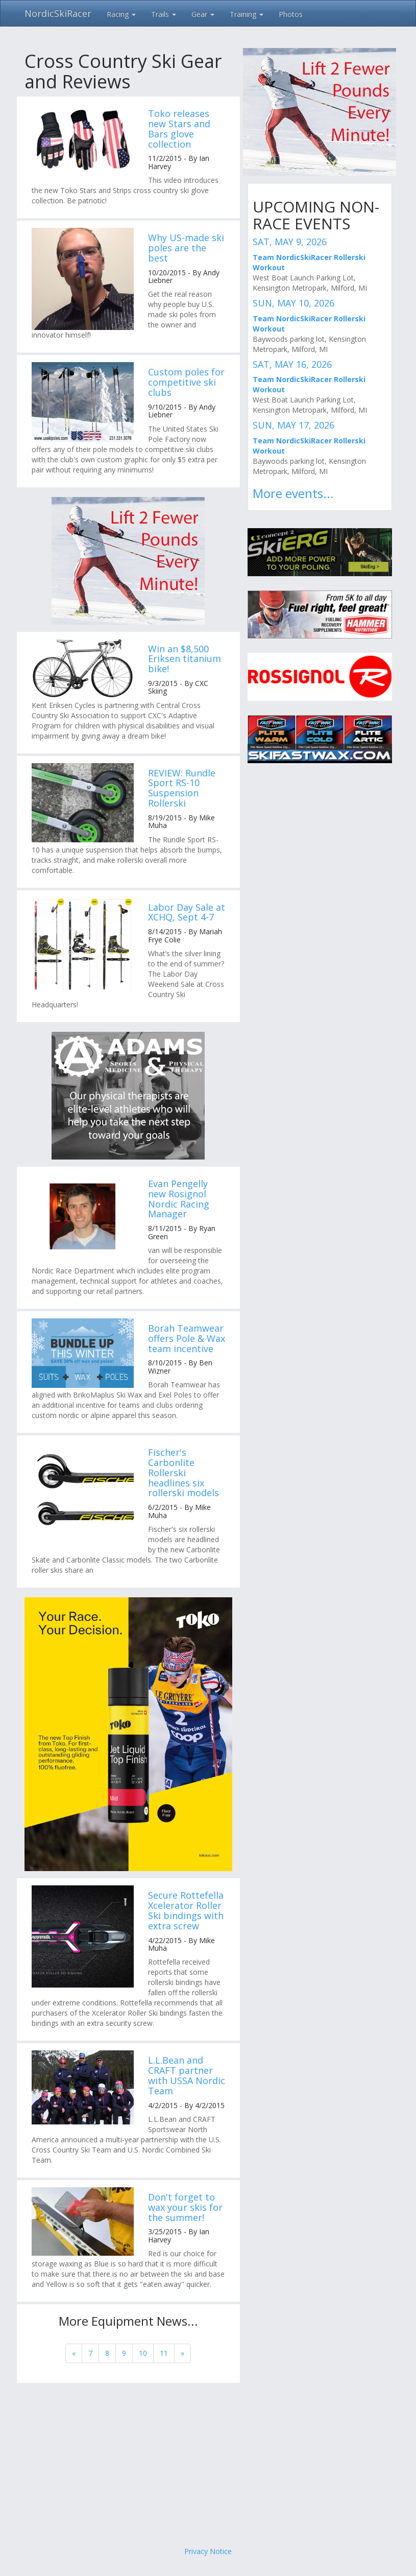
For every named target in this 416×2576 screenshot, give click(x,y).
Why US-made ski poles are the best (186, 247)
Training (246, 14)
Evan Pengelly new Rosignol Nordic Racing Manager (178, 1198)
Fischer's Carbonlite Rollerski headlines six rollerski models (183, 1472)
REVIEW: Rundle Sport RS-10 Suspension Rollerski (181, 788)
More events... (293, 493)
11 (164, 2353)
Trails (163, 14)
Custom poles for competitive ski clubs (186, 382)
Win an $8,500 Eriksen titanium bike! (184, 659)
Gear (202, 14)
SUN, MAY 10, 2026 (293, 303)
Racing (121, 14)
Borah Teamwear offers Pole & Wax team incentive (186, 1338)
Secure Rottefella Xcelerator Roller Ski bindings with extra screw (186, 1910)
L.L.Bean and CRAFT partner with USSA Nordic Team (186, 2075)
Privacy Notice (208, 2551)
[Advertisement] (208, 2464)
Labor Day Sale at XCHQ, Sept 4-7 (186, 912)
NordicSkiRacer (58, 13)
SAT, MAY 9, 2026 (290, 241)
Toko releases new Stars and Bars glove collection (179, 128)
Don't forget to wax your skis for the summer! (185, 2207)
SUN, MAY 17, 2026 (293, 425)
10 (143, 2353)
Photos (291, 14)
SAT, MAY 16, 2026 (292, 364)
